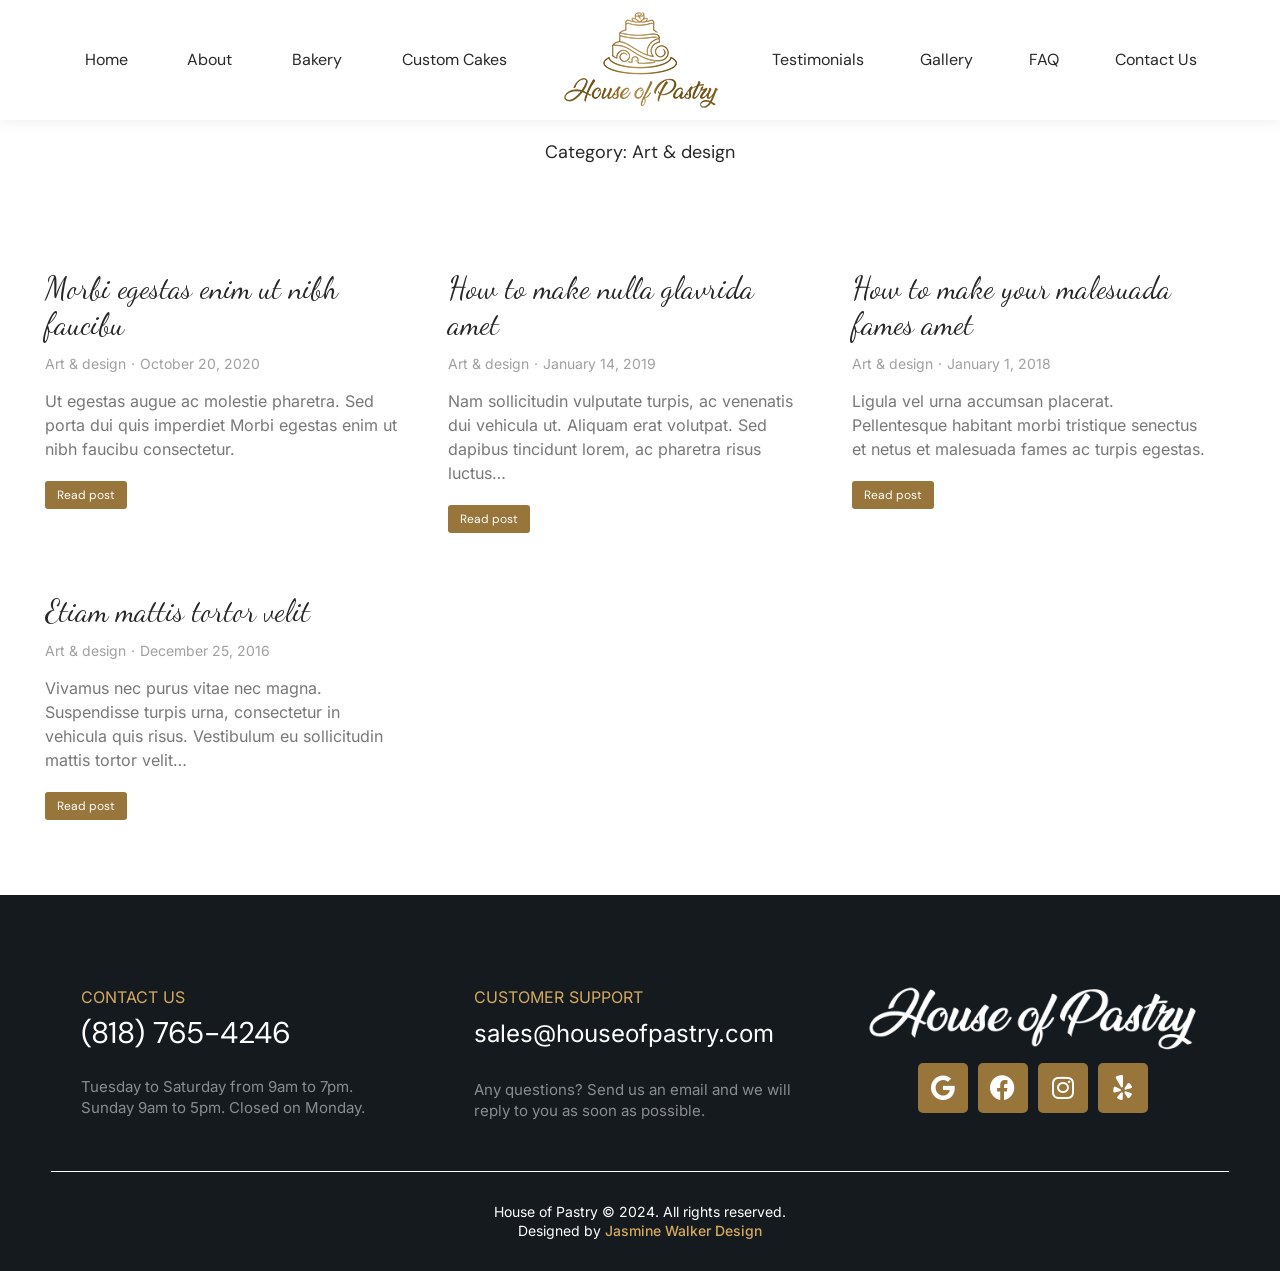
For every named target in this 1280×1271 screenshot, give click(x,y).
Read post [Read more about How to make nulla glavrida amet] (489, 519)
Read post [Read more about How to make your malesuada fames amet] (893, 495)
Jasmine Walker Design (683, 1230)
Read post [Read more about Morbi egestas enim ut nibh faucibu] (86, 495)
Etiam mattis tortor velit (177, 611)
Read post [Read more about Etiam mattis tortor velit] (86, 806)
